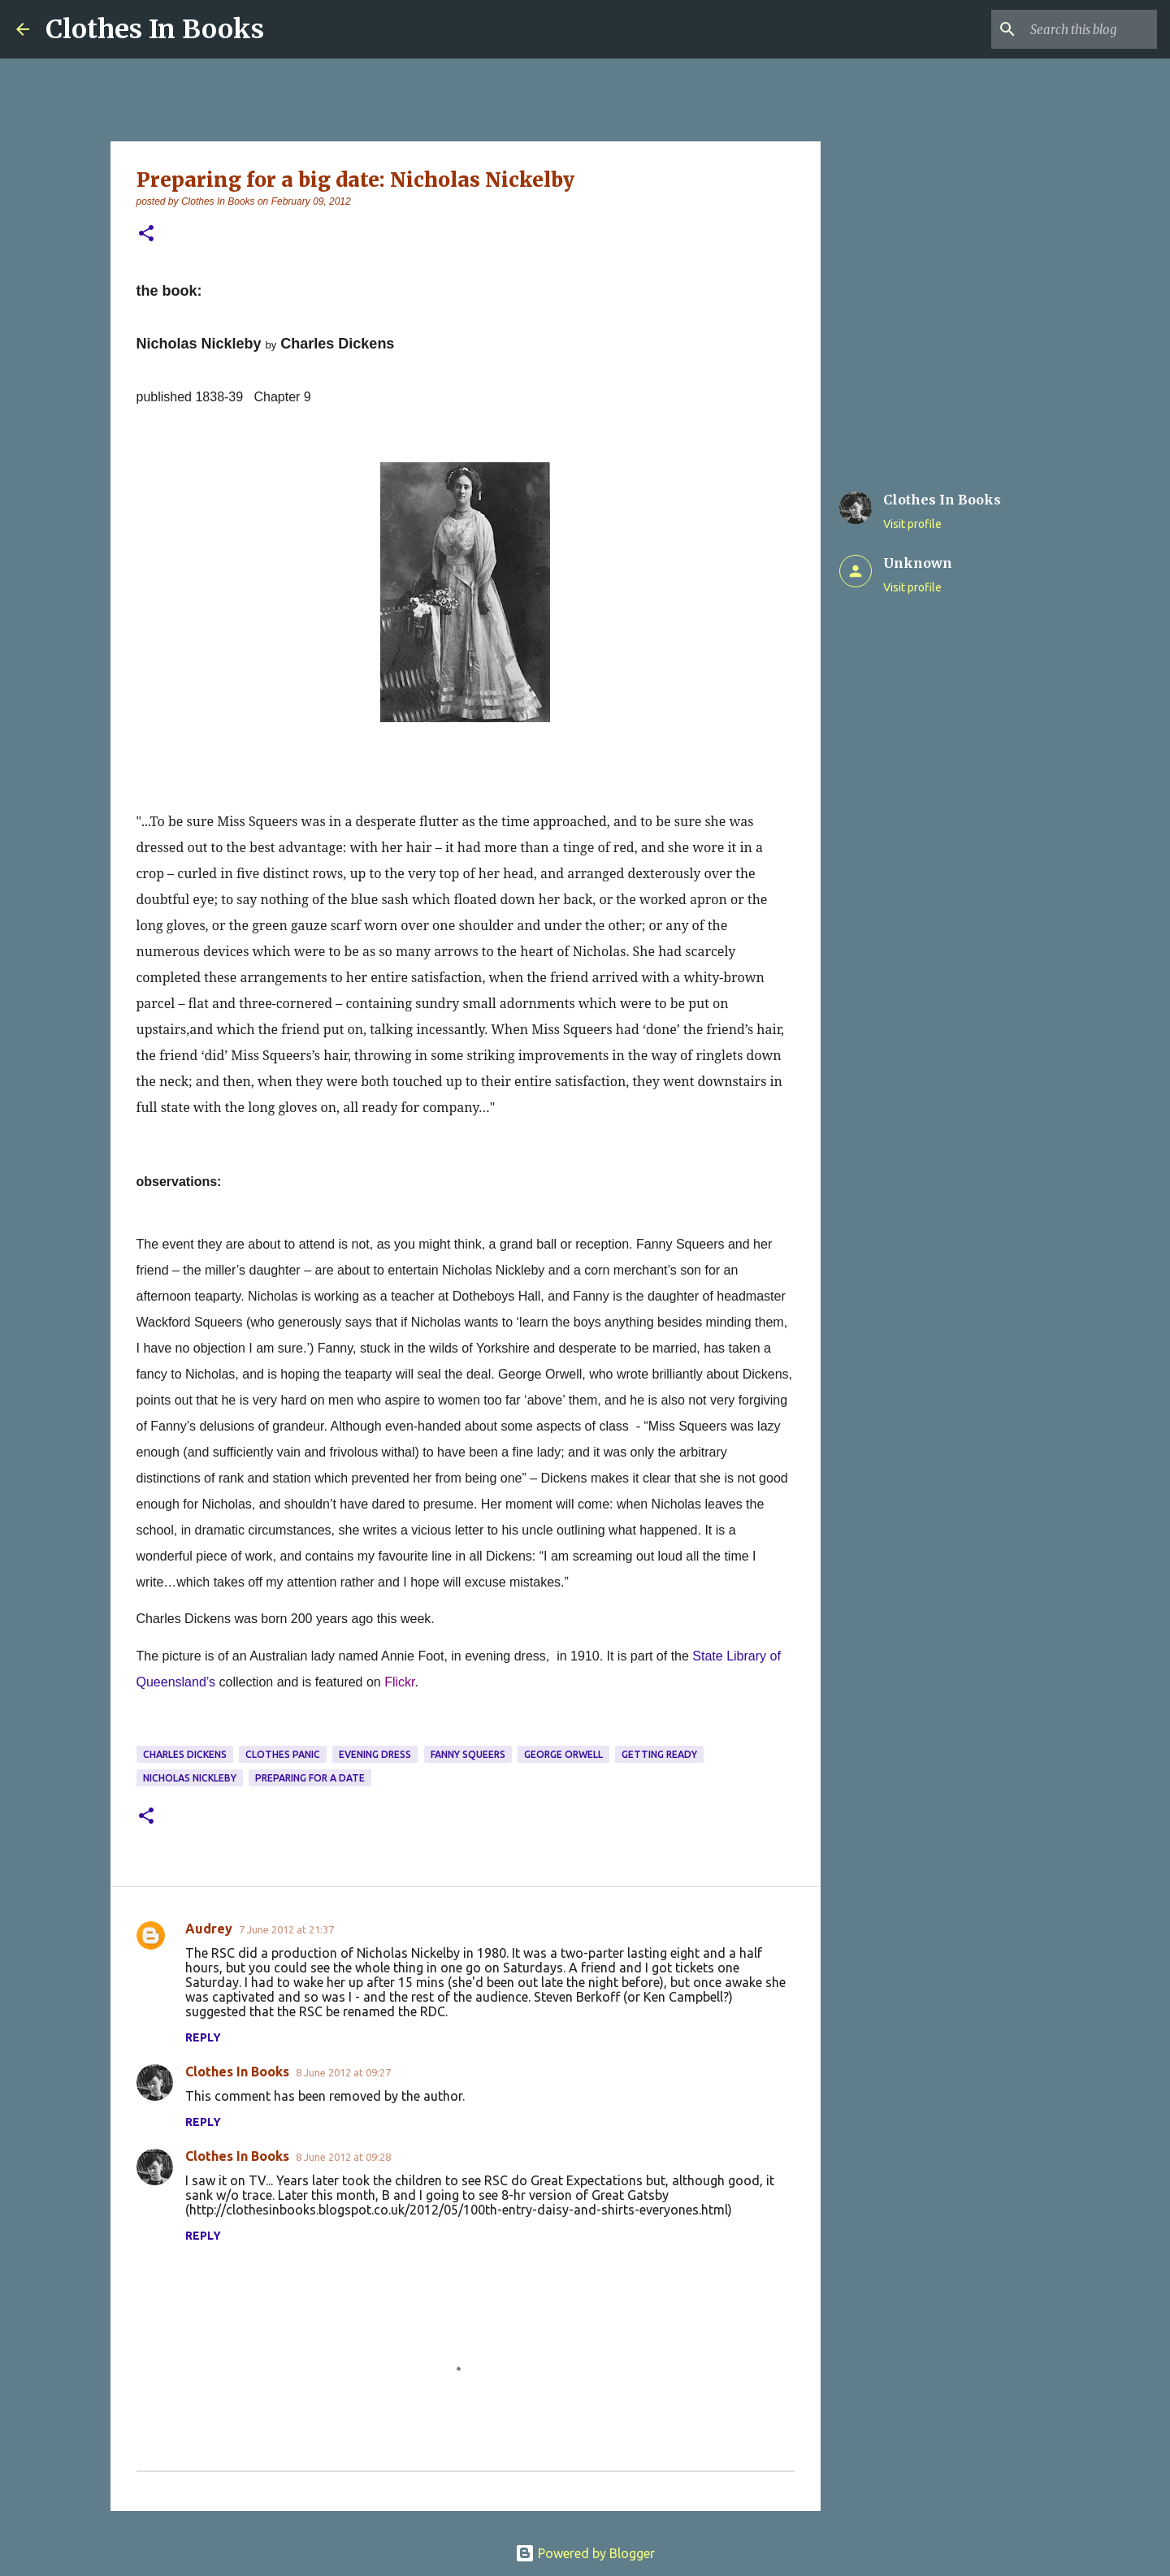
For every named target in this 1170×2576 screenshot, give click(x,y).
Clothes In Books (155, 29)
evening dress (375, 1754)
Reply (203, 2037)
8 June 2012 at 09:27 (343, 2072)
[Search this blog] (1071, 29)
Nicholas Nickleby (189, 1778)
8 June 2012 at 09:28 (343, 2157)
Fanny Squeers (468, 1754)
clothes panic (282, 1754)
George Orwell (563, 1754)
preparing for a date (310, 1778)
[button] (146, 234)
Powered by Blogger (585, 2553)
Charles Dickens (185, 1754)
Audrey (208, 1928)
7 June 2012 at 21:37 (286, 1929)
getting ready (659, 1754)
